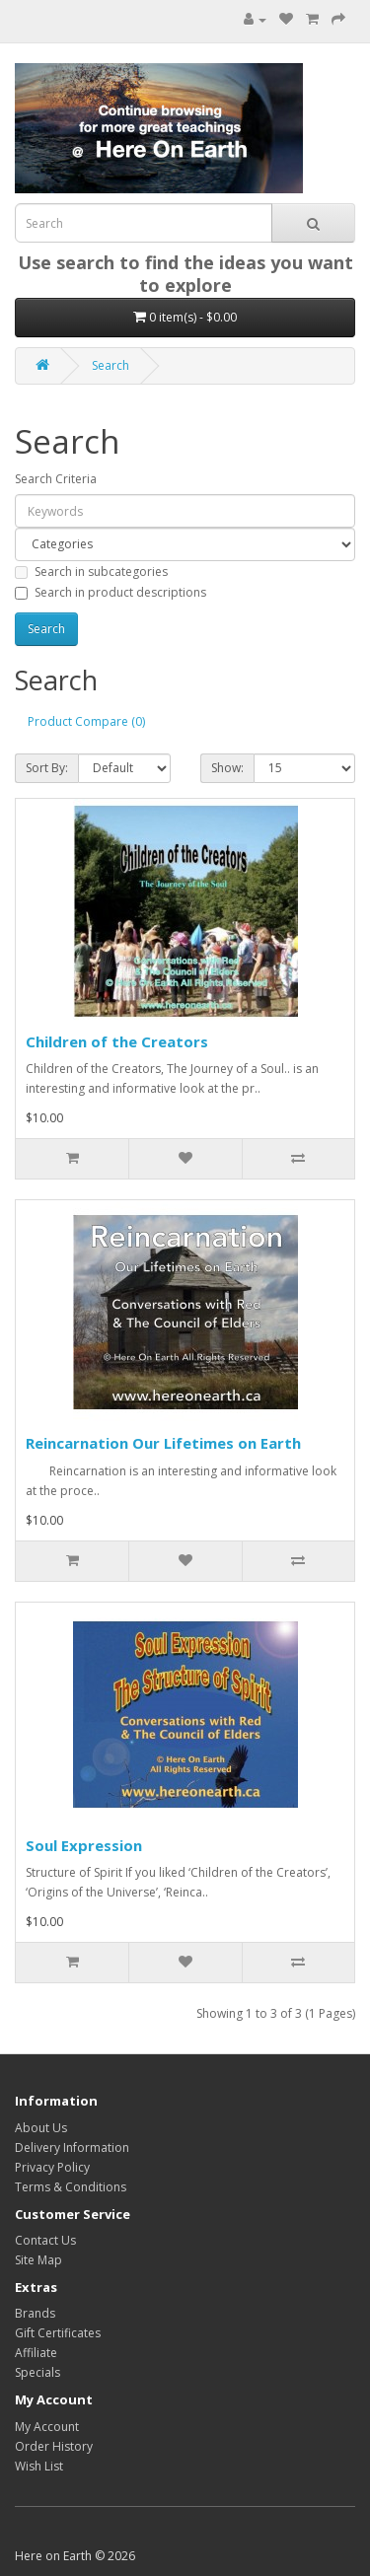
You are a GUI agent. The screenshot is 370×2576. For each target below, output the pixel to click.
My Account (47, 2426)
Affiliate (36, 2352)
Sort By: (47, 767)
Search (110, 365)
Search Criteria (56, 478)
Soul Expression (84, 1845)
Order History (54, 2446)
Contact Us (45, 2240)
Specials (37, 2372)
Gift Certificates (58, 2333)
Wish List (39, 2466)
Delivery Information (72, 2147)
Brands (35, 2313)
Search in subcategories (91, 571)
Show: (227, 767)
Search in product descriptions (110, 592)
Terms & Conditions (70, 2187)
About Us (41, 2127)
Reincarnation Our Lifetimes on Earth (163, 1443)
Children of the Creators (117, 1041)
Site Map (38, 2260)
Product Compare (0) (86, 721)
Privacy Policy (52, 2167)
